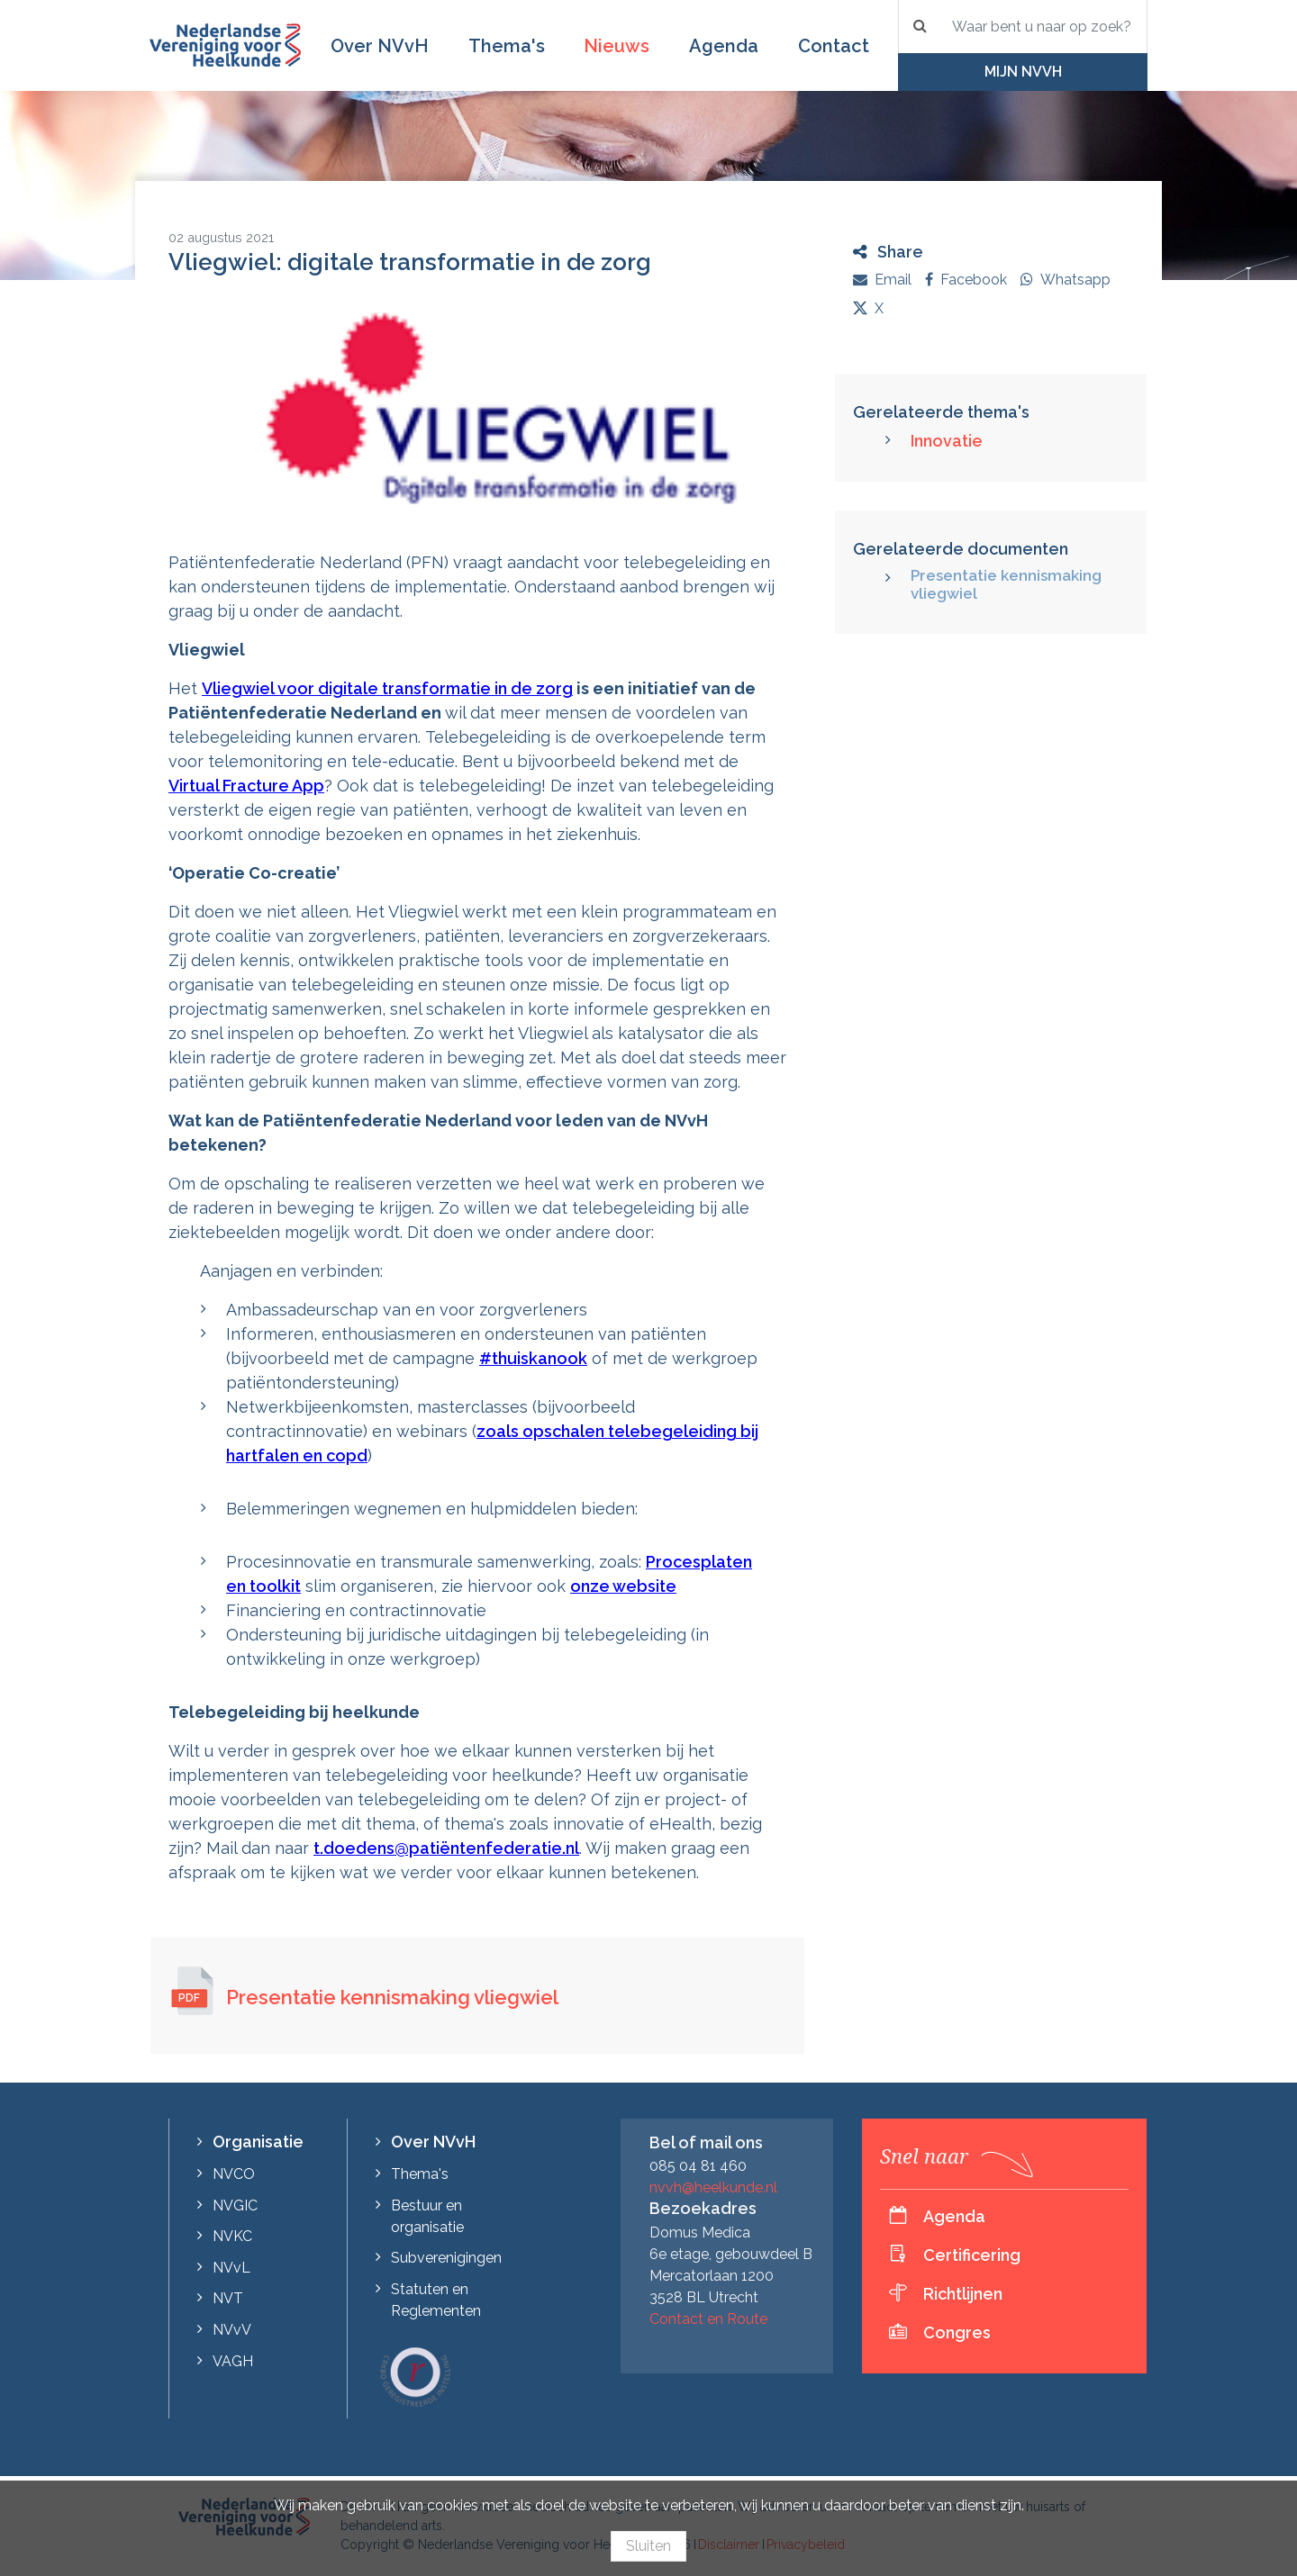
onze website (623, 1586)
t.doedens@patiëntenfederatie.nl (446, 1848)
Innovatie (947, 440)
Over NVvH (380, 46)
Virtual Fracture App (246, 785)
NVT (228, 2298)
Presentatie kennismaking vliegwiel (392, 1997)
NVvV (232, 2329)
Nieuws (616, 46)
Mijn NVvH (1023, 71)
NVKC (232, 2236)
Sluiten (648, 2545)
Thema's (506, 46)
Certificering (971, 2255)
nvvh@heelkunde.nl (713, 2187)
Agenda (723, 46)
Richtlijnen (962, 2293)
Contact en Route (708, 2318)
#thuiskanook (533, 1358)
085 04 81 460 (698, 2165)
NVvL (231, 2267)
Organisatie (258, 2141)
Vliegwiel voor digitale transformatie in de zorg (387, 688)
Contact (833, 46)
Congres (957, 2332)
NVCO (234, 2174)
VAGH (233, 2361)
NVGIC (235, 2205)
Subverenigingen (446, 2257)
